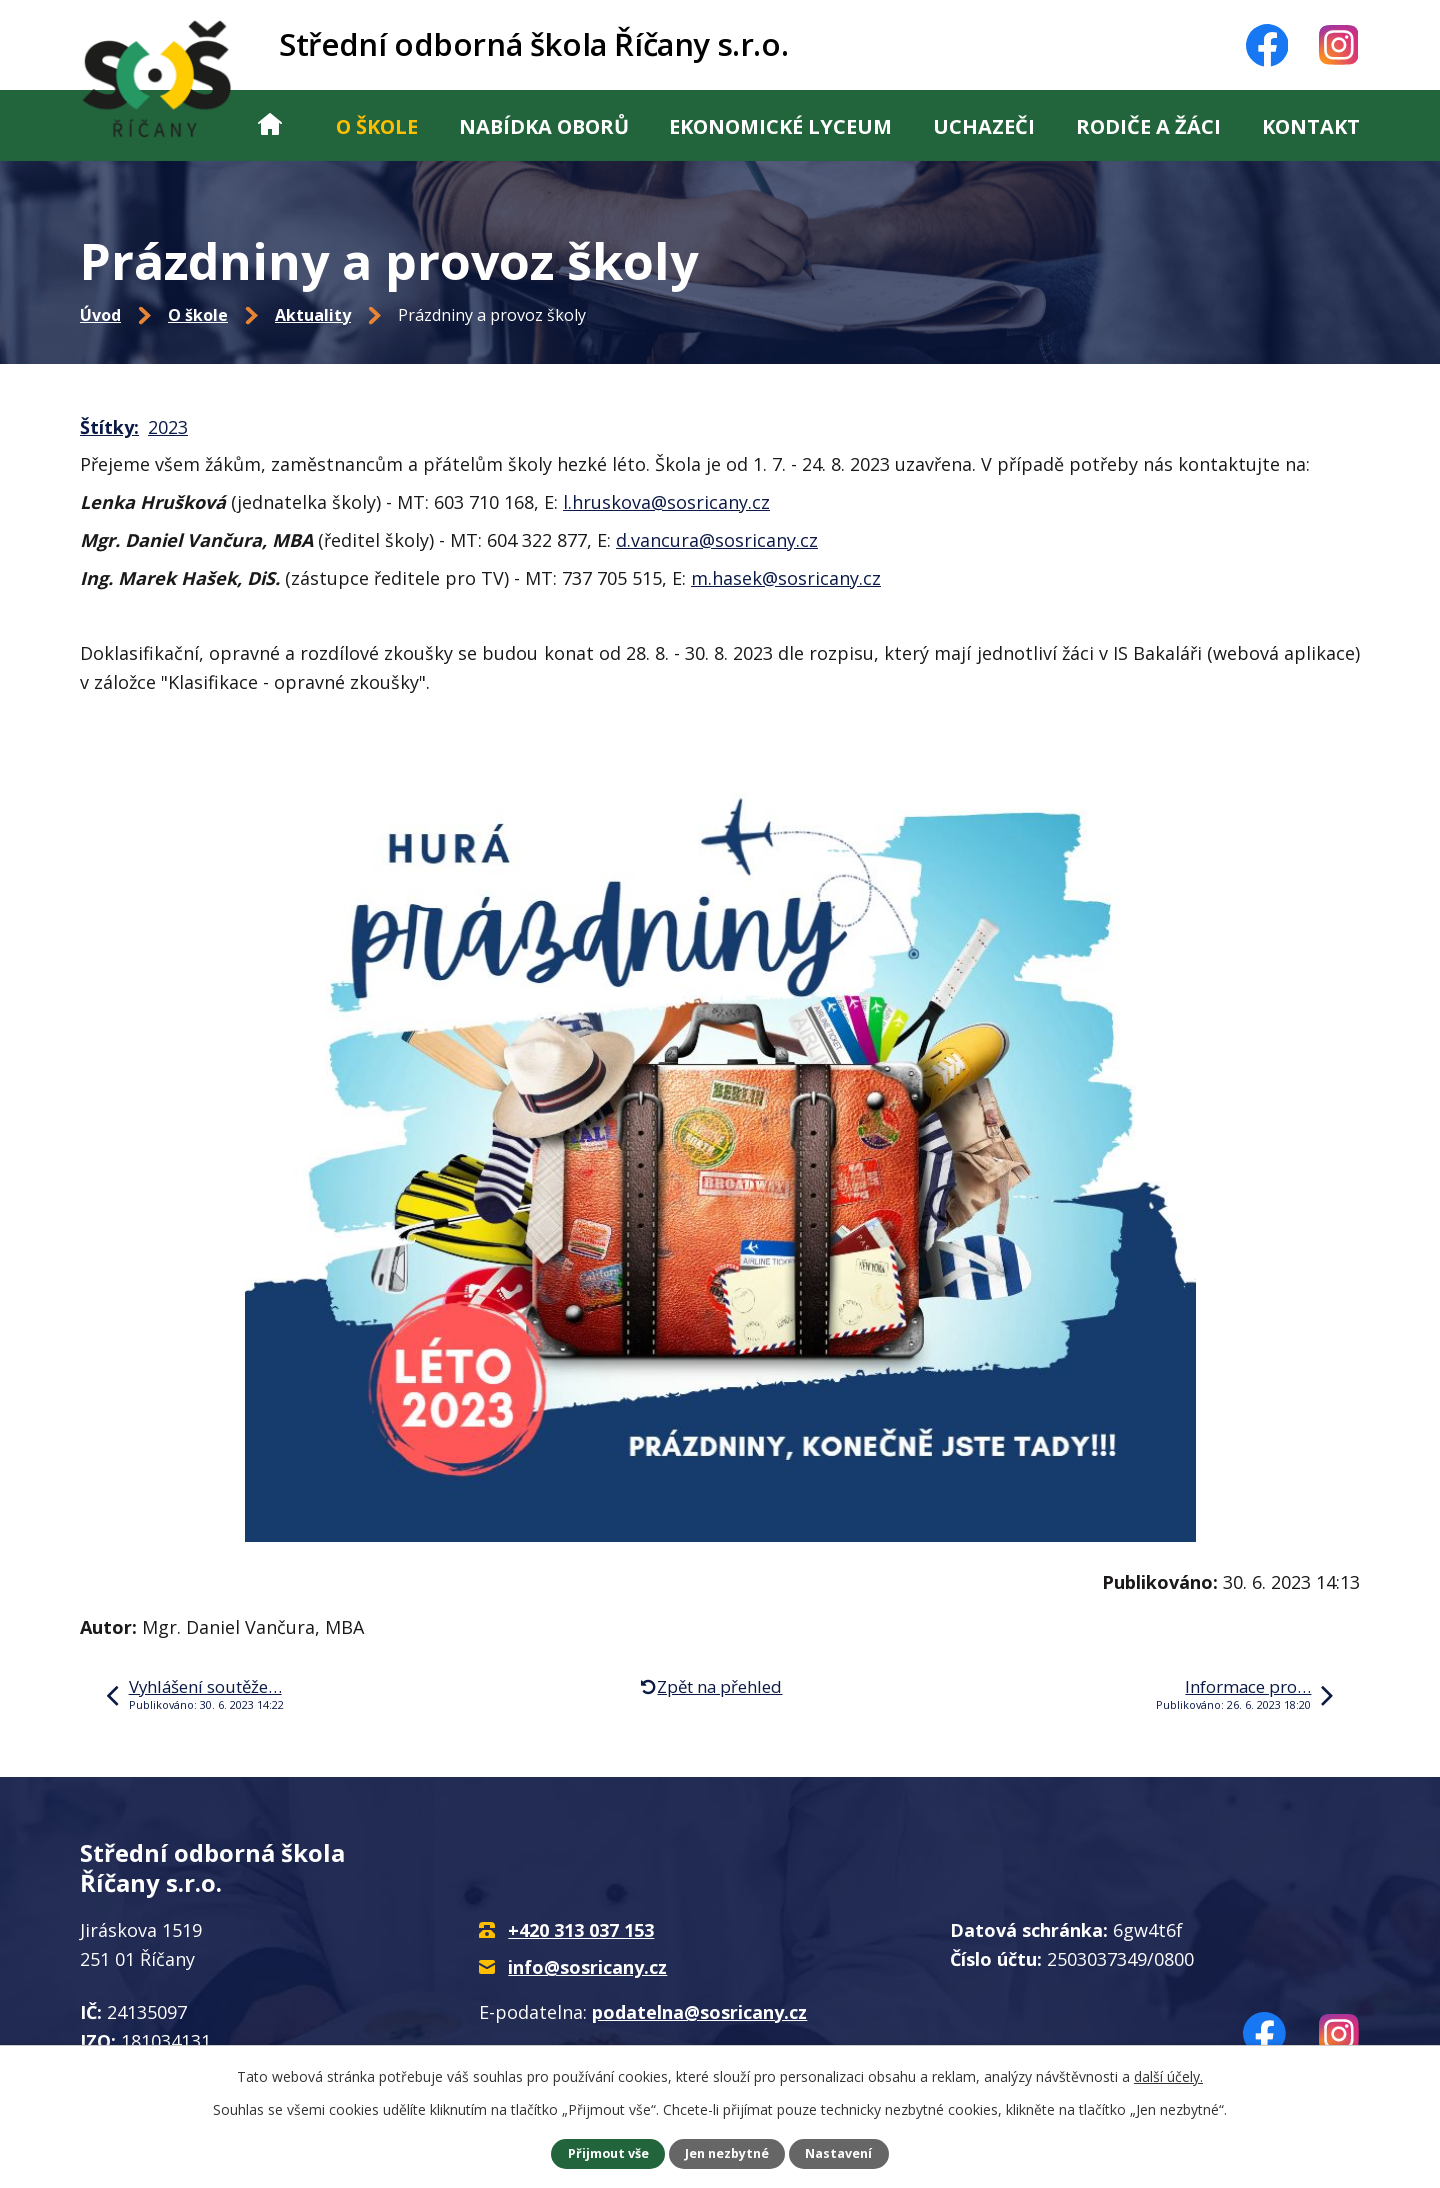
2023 (168, 427)
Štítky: (109, 427)
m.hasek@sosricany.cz (786, 578)
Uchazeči (984, 126)
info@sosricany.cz (587, 1967)
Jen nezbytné (727, 2153)
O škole (377, 126)
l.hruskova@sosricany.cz (666, 502)
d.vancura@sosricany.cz (717, 540)
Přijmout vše (608, 2153)
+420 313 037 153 (581, 1930)
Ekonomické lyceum (780, 126)
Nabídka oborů (544, 126)
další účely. (1168, 2076)
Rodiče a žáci (1148, 126)
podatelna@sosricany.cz (699, 2012)
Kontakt (1311, 126)
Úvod (270, 125)
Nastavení (838, 2153)
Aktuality (313, 315)
